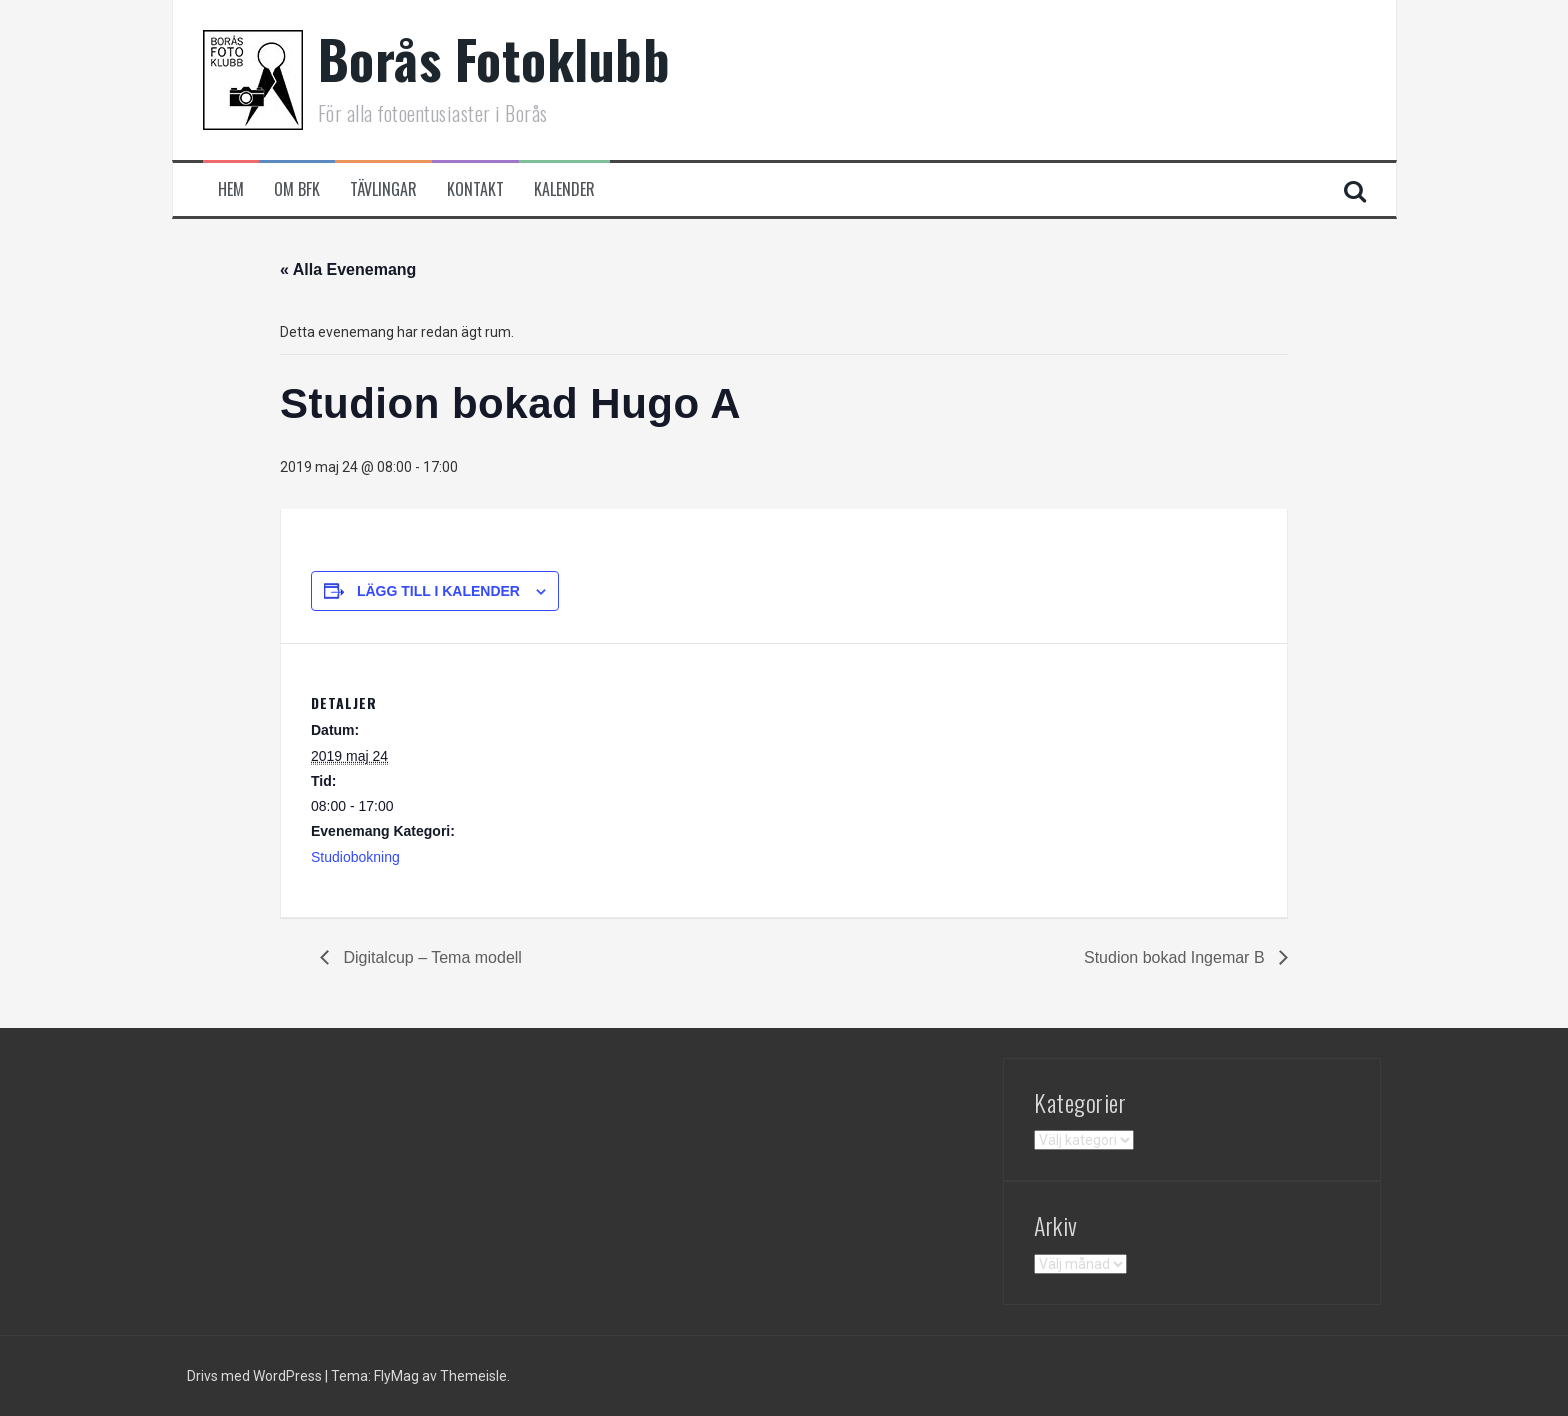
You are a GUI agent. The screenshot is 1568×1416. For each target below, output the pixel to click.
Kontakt (475, 189)
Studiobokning (355, 857)
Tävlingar (383, 189)
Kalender (564, 189)
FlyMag (396, 1376)
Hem (231, 189)
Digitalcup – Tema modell (430, 957)
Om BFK (297, 189)
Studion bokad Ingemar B (1176, 957)
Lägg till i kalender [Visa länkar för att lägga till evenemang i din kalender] (438, 591)
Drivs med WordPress (256, 1376)
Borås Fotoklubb (494, 58)
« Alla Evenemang (348, 269)
